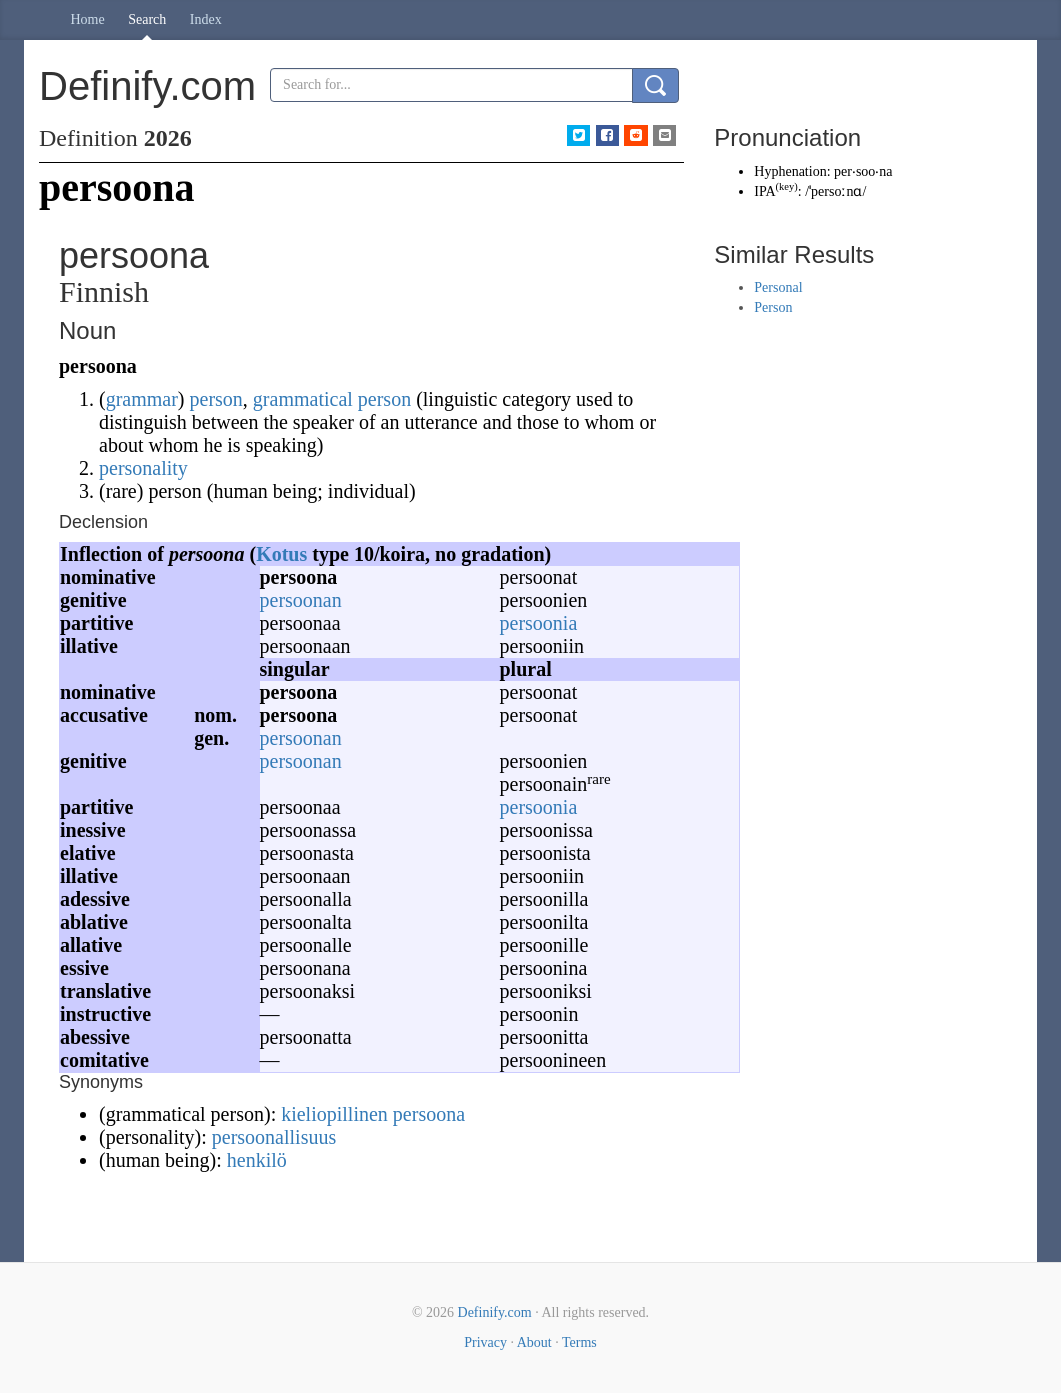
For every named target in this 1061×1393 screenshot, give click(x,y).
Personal (778, 287)
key (786, 186)
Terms (579, 1342)
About (534, 1342)
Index (206, 19)
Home (88, 19)
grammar (142, 399)
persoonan (301, 600)
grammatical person (332, 399)
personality (143, 468)
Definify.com (495, 1312)
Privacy (485, 1342)
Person (773, 307)
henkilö (257, 1160)
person (216, 399)
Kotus (281, 554)
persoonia (539, 623)
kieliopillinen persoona (373, 1114)
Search (147, 19)
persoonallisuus (274, 1137)
